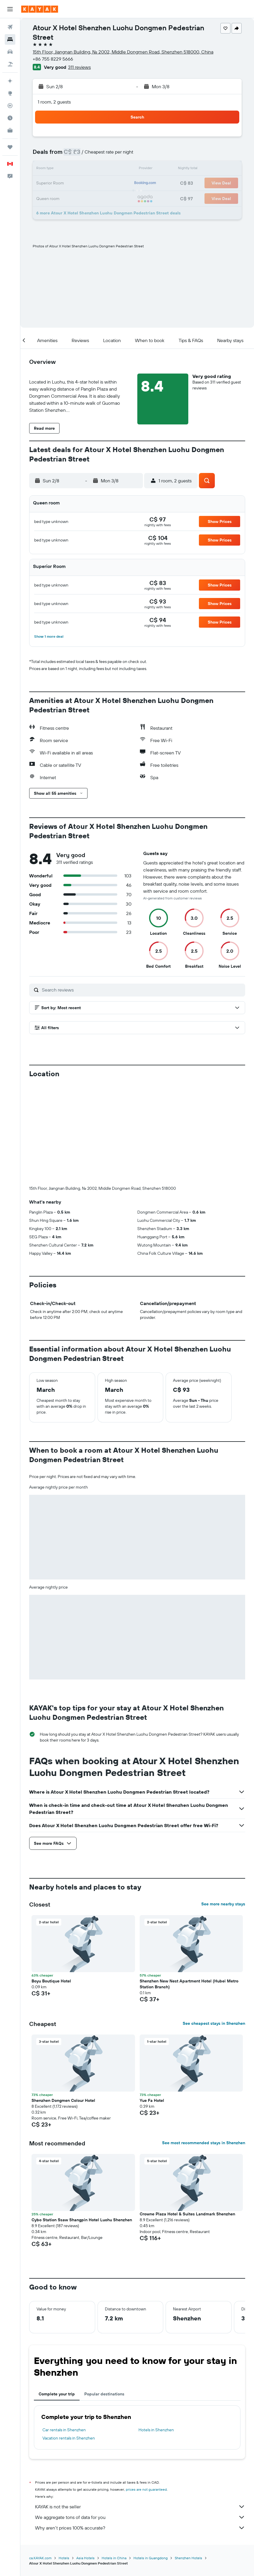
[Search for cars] (10, 52)
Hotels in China (114, 2460)
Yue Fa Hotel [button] (152, 2002)
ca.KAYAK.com (40, 2460)
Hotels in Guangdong (150, 2460)
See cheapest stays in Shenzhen (214, 1925)
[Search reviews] (142, 990)
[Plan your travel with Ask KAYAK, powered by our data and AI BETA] (10, 81)
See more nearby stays (223, 1806)
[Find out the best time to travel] (10, 118)
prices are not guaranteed (146, 2392)
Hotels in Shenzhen (156, 2332)
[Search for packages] (10, 64)
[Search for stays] (10, 39)
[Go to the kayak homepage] (39, 9)
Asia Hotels (85, 2460)
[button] (10, 9)
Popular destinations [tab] (104, 2296)
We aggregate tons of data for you (140, 2419)
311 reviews (79, 67)
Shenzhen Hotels (188, 2460)
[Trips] (10, 147)
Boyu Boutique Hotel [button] (51, 1883)
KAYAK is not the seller (140, 2408)
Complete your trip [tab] (57, 2296)
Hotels (64, 2460)
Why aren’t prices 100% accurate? (140, 2430)
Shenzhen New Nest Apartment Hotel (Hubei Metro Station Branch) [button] (189, 1886)
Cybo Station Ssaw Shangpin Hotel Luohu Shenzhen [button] (82, 2122)
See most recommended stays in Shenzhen (203, 2045)
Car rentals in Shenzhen (64, 2332)
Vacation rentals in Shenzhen (68, 2340)
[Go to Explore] (10, 93)
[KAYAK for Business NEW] (10, 130)
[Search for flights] (10, 27)
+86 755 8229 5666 (53, 59)
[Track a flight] (10, 105)
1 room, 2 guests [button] (54, 102)
